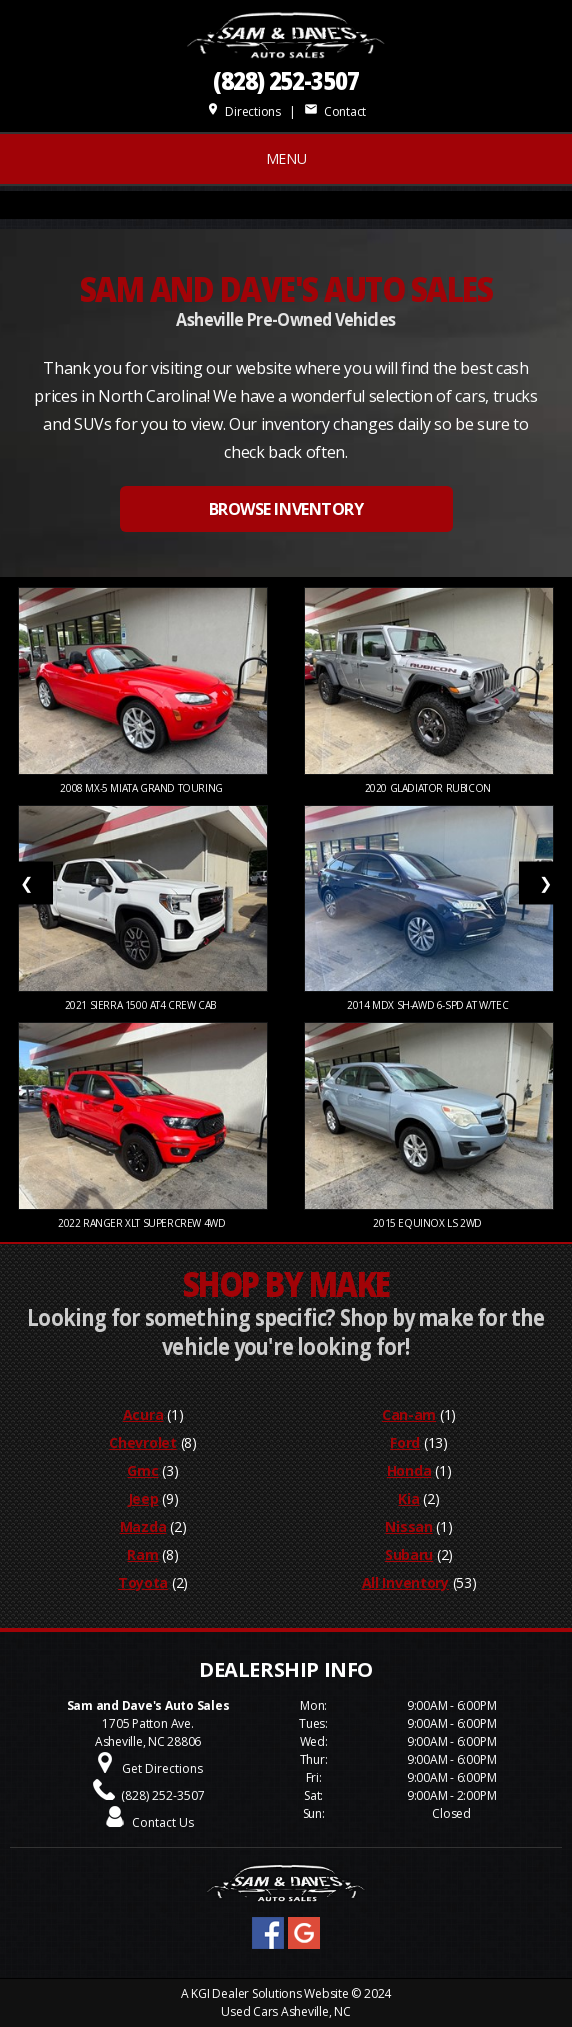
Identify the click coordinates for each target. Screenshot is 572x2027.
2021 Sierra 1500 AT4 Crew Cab (143, 1005)
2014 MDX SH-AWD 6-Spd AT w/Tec (429, 1005)
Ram (142, 1554)
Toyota (143, 1582)
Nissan (408, 1526)
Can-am (409, 1414)
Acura (143, 1414)
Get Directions (162, 1768)
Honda (409, 1470)
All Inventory (405, 1582)
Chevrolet (142, 1442)
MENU (286, 158)
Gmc (142, 1470)
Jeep (143, 1498)
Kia (408, 1498)
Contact (335, 111)
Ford (405, 1442)
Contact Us (163, 1822)
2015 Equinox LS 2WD (428, 1223)
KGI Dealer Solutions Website (269, 1993)
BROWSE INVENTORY (286, 509)
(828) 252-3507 (286, 80)
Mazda (143, 1526)
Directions (243, 111)
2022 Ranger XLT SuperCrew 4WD (143, 1223)
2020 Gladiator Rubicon (429, 788)
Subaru (409, 1554)
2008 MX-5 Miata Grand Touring (142, 788)
